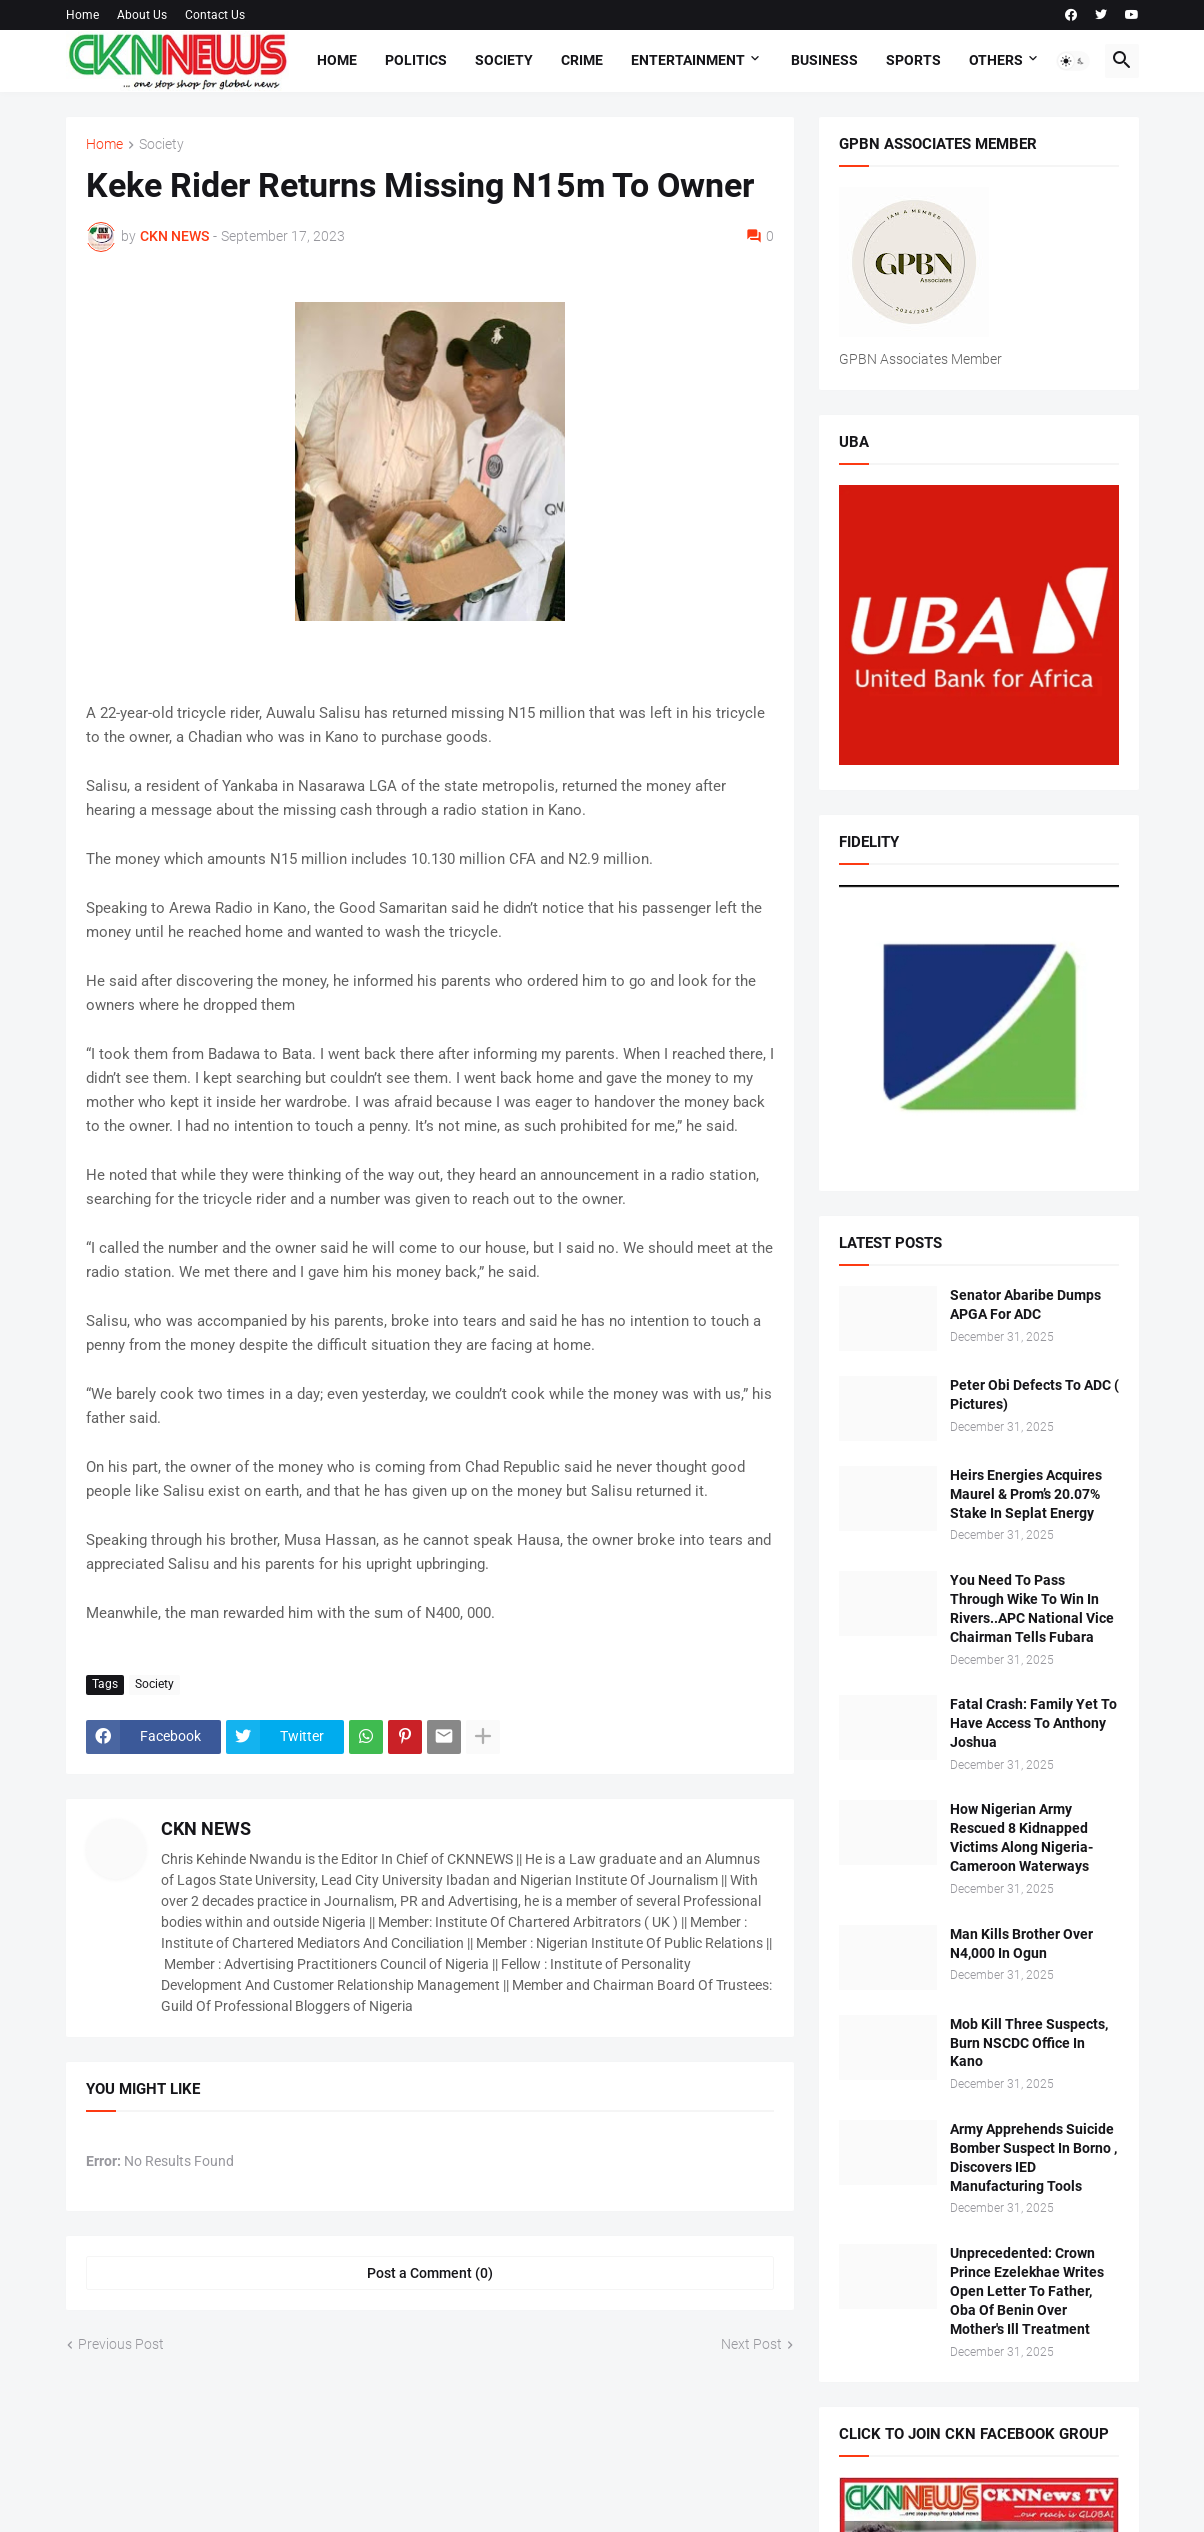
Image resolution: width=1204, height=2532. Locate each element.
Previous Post (121, 2344)
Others (996, 60)
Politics (416, 60)
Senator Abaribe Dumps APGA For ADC (1025, 1304)
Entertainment (688, 60)
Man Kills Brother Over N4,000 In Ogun (1021, 1943)
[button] (1073, 61)
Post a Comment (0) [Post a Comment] (430, 2273)
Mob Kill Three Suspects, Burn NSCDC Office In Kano (1029, 2043)
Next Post (751, 2344)
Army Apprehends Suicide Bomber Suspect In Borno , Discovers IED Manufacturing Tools (1033, 2157)
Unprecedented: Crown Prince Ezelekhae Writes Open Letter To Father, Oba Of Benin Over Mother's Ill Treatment (1027, 2291)
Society (504, 60)
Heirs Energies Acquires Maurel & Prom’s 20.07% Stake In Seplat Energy (1026, 1494)
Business (824, 60)
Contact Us (215, 15)
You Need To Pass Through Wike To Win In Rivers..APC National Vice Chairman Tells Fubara (1032, 1608)
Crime (582, 60)
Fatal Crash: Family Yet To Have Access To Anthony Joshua (1033, 1723)
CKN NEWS (206, 1828)
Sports (913, 60)
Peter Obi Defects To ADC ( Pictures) (1034, 1394)
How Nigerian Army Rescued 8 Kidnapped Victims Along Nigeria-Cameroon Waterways (1021, 1837)
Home (82, 15)
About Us (142, 15)
